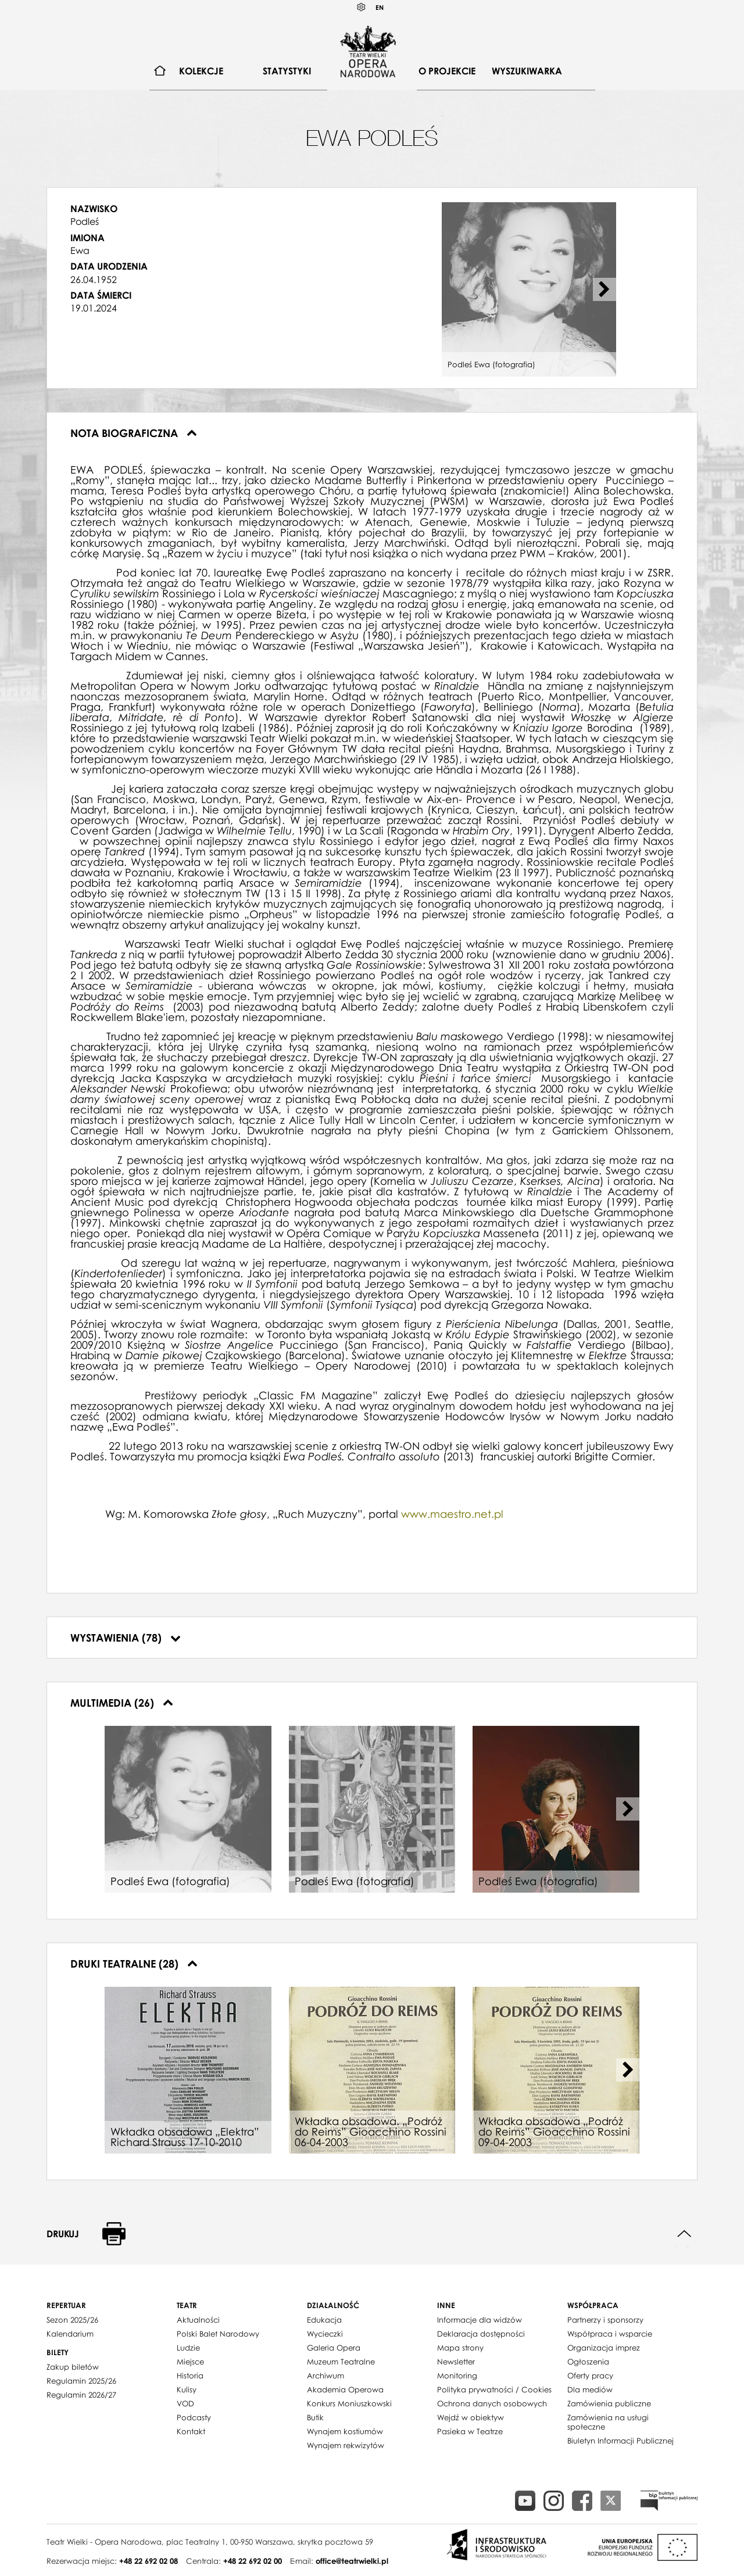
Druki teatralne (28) (134, 1963)
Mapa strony (460, 2347)
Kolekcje (201, 71)
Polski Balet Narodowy (218, 2333)
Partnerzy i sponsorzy (605, 2319)
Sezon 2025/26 (72, 2319)
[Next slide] (604, 289)
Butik (315, 2417)
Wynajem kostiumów (345, 2431)
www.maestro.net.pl (452, 1514)
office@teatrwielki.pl (352, 2561)
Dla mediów (590, 2389)
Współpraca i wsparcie (609, 2333)
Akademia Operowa (345, 2389)
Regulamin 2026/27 (81, 2394)
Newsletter (456, 2361)
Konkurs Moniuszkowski (349, 2403)
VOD (185, 2403)
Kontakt (191, 2431)
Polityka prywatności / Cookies (494, 2389)
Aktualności (198, 2319)
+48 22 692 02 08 (148, 2561)
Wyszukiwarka (527, 71)
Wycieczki (325, 2333)
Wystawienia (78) (125, 1637)
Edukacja (324, 2319)
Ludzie (188, 2347)
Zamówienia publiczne (609, 2403)
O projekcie (447, 71)
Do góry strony (684, 2234)
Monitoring (457, 2375)
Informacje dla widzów (479, 2319)
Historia (190, 2375)
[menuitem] (160, 71)
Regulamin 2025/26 (81, 2380)
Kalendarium (70, 2333)
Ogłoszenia (588, 2361)
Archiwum (325, 2375)
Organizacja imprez (603, 2347)
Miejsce (190, 2361)
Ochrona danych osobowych (492, 2403)
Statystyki (287, 71)
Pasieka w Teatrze (470, 2431)
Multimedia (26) (121, 1702)
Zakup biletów (72, 2366)
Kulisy (186, 2389)
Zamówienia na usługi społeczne (608, 2422)
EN (379, 7)
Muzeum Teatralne (341, 2361)
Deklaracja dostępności (481, 2333)
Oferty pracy (590, 2375)
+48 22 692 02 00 (252, 2561)
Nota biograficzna (133, 433)
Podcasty (194, 2417)
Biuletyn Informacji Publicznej (620, 2440)
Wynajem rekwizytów (345, 2445)
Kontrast (361, 7)
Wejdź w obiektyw (470, 2417)
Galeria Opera (333, 2347)
